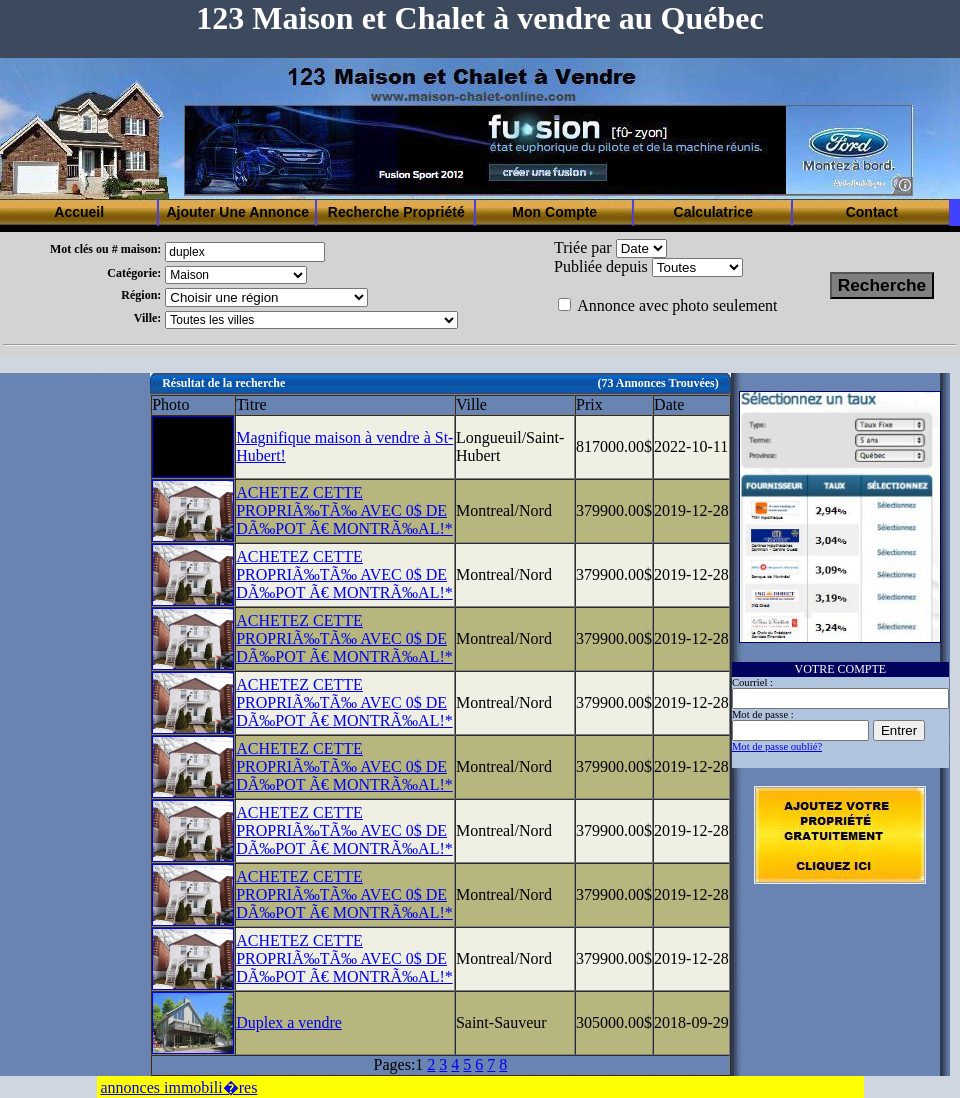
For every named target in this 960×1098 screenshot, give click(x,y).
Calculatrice (713, 212)
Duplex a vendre (289, 1022)
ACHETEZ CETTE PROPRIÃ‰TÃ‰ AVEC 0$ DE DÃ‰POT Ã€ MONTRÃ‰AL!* (344, 510)
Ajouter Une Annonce (237, 212)
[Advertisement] (75, 673)
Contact (872, 212)
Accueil (79, 212)
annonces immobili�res (179, 1087)
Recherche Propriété (396, 212)
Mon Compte (554, 212)
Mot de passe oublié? (777, 746)
